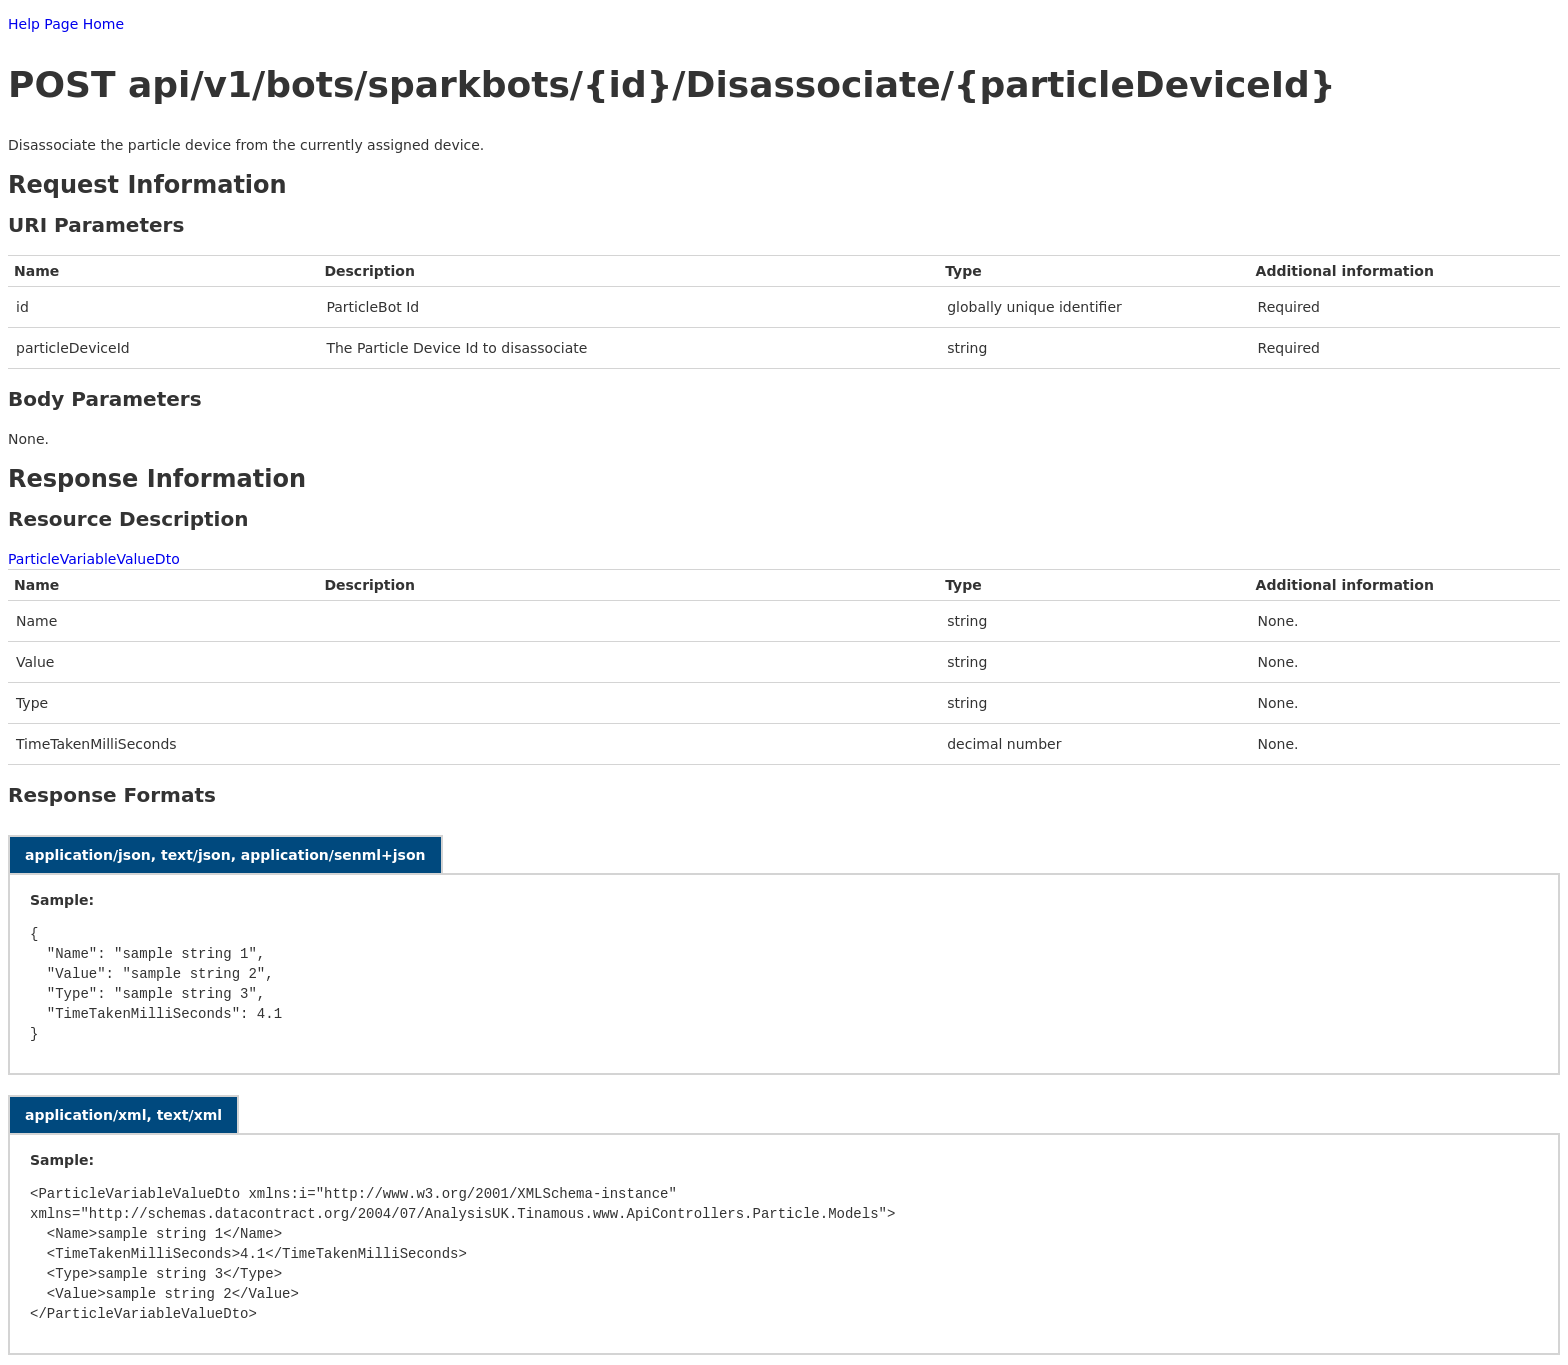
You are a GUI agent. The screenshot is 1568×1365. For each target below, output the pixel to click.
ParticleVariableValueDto (94, 559)
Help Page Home (66, 24)
